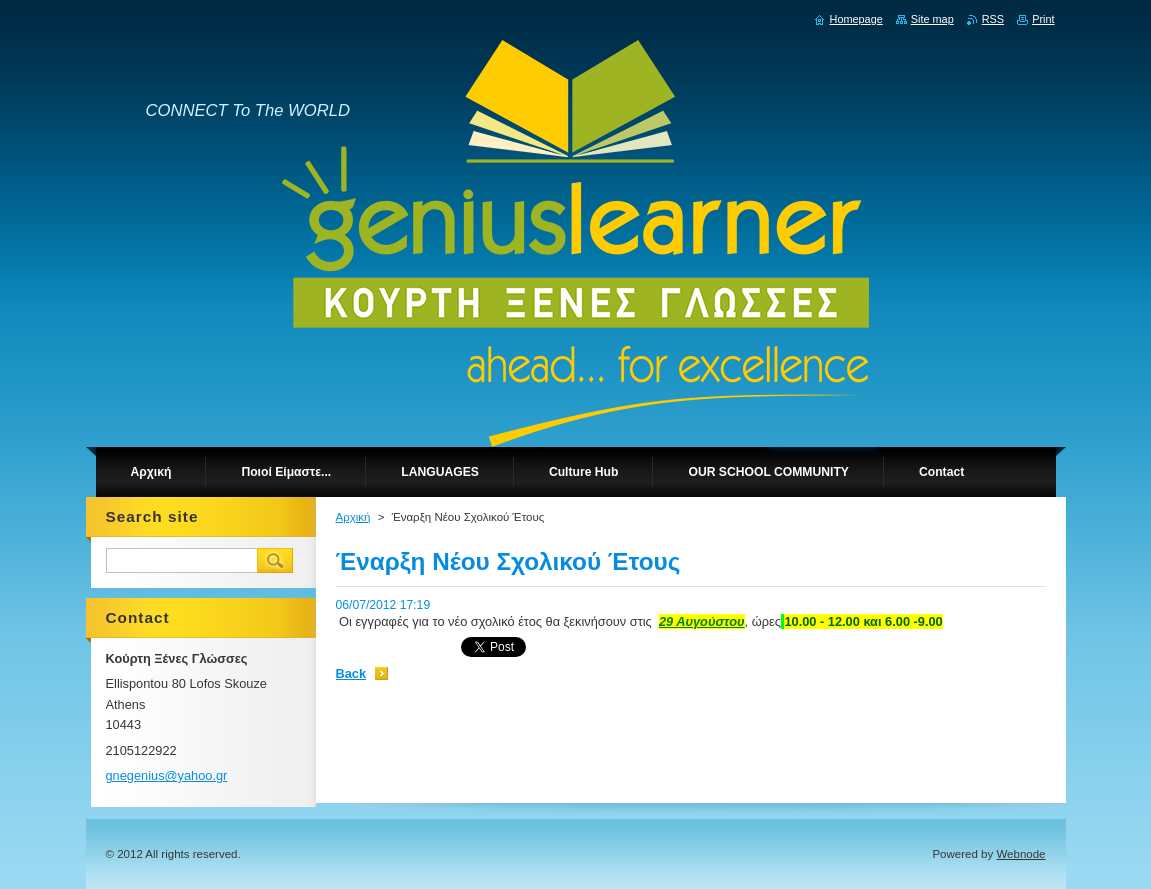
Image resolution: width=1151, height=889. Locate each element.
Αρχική (353, 517)
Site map (932, 19)
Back (351, 673)
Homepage (856, 19)
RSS (993, 19)
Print (1043, 19)
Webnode (1020, 854)
